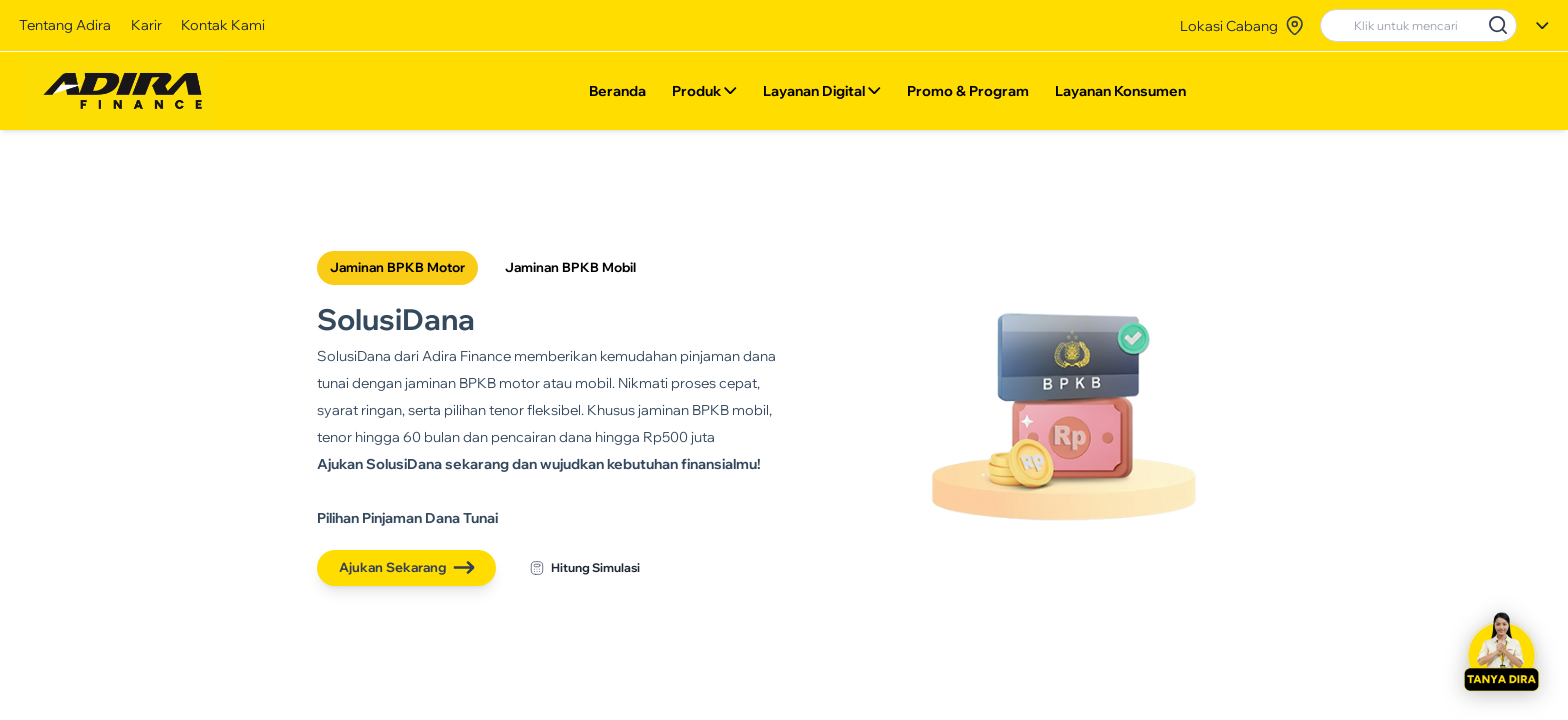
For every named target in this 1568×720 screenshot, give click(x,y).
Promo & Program (967, 94)
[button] (1501, 653)
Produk (704, 94)
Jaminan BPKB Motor (397, 267)
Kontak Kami (223, 24)
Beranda (617, 94)
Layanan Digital (822, 94)
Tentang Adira (65, 24)
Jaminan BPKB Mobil (570, 267)
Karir (146, 24)
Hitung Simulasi (585, 568)
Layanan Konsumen (1119, 94)
